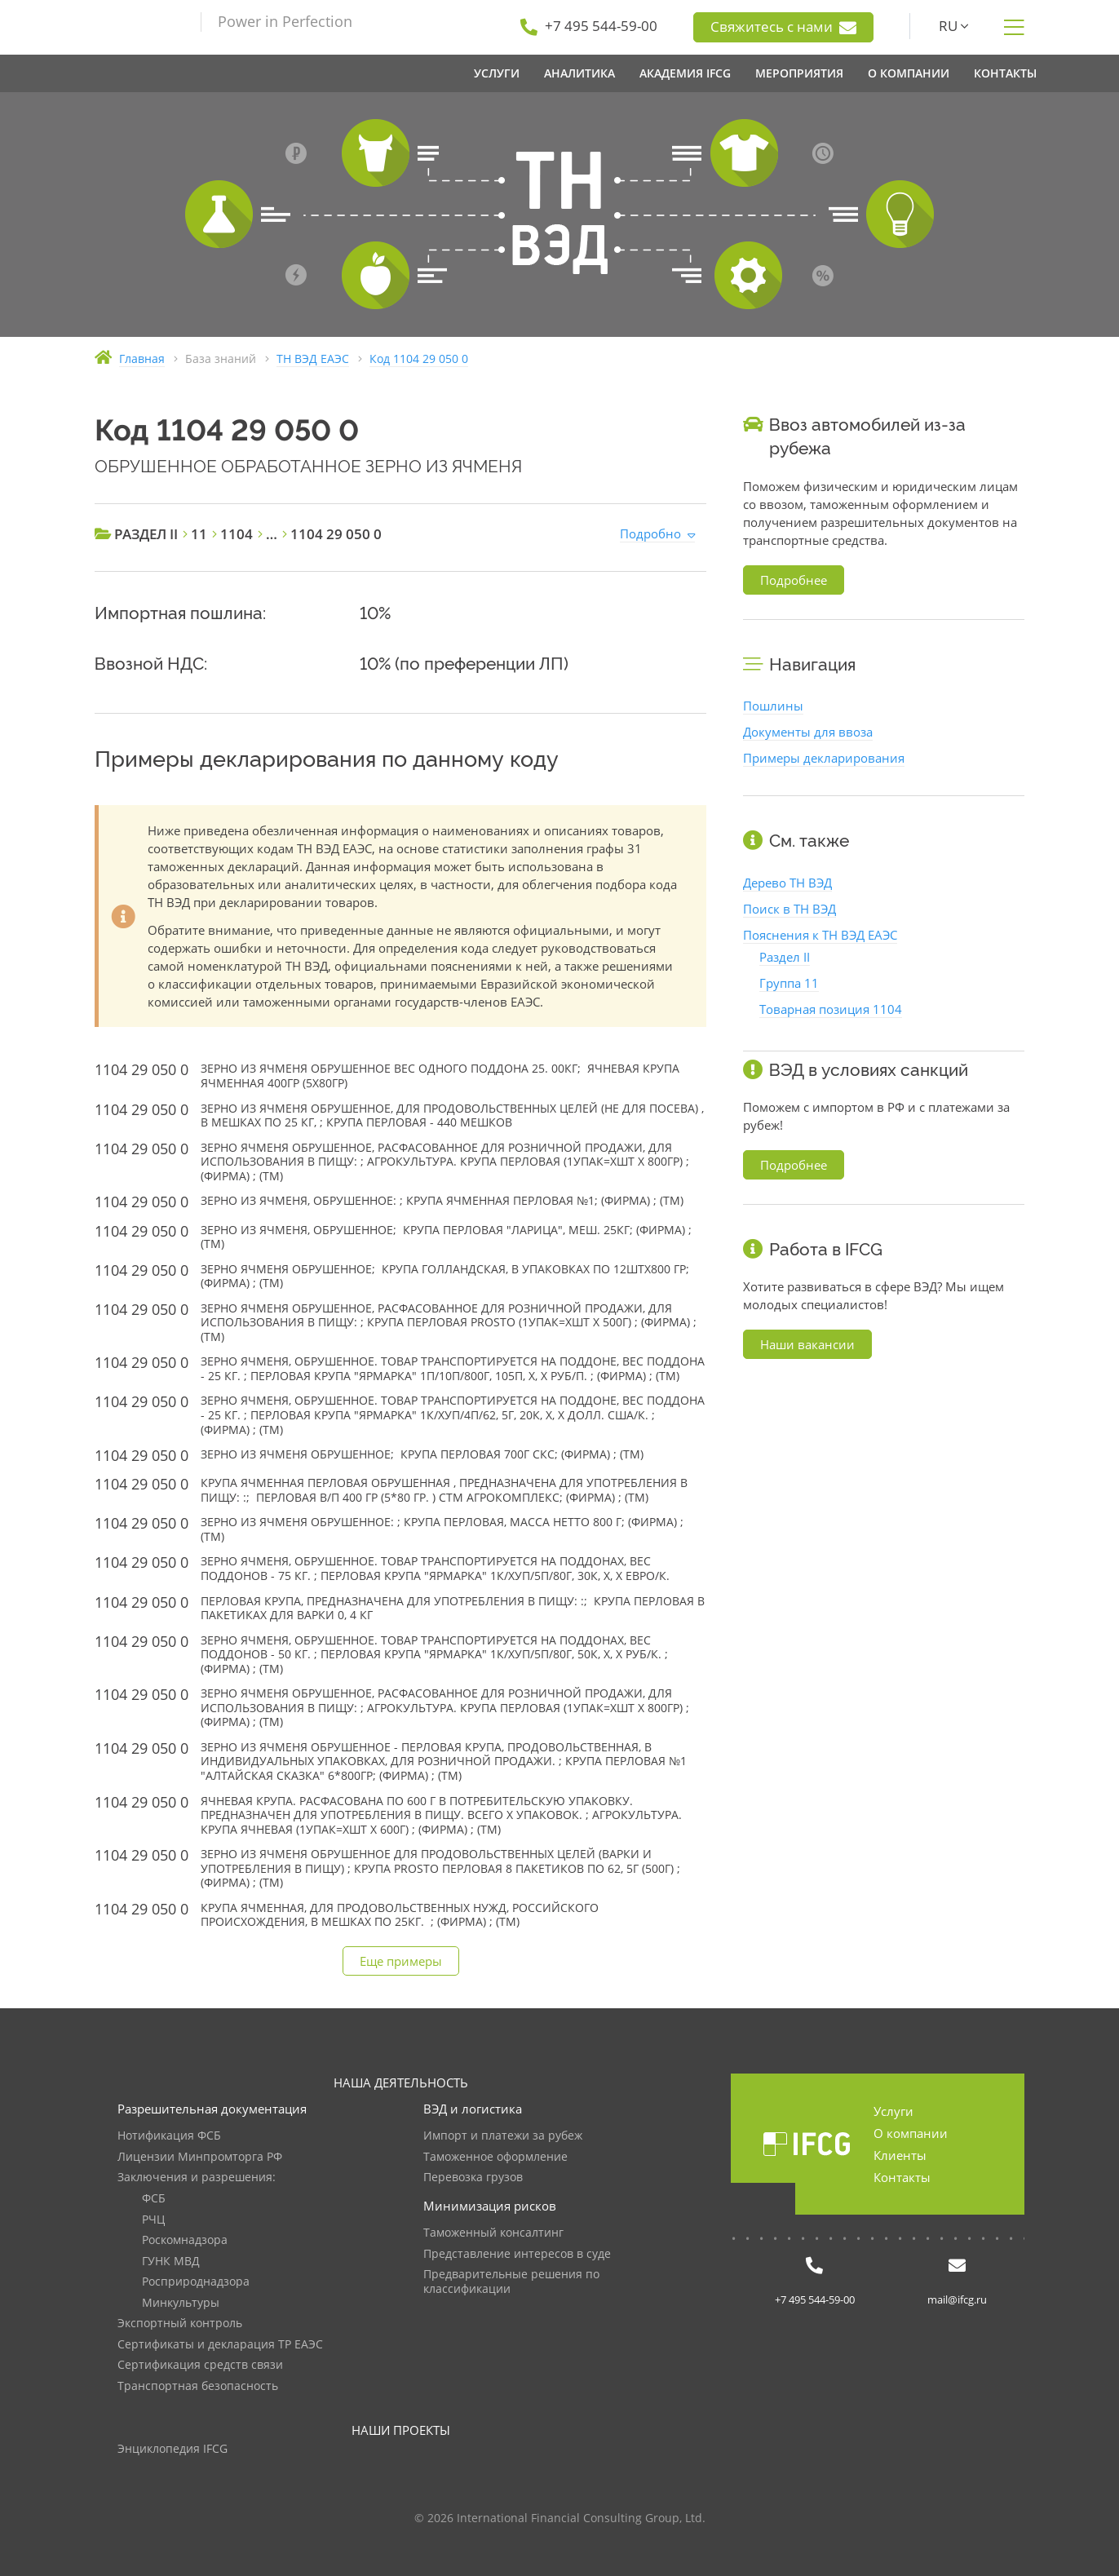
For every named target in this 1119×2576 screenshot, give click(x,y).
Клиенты (900, 2155)
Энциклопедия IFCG (172, 2449)
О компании (911, 2133)
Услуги (893, 2111)
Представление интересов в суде (517, 2254)
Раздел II (784, 957)
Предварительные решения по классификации (511, 2282)
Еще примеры (401, 1961)
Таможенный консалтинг (493, 2233)
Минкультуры (180, 2303)
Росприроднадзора (196, 2282)
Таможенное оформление (495, 2157)
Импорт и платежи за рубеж (502, 2136)
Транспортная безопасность (197, 2386)
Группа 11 (789, 983)
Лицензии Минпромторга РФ (199, 2157)
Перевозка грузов (473, 2177)
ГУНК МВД (171, 2261)
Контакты (902, 2177)
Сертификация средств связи (200, 2365)
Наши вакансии (807, 1344)
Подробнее (793, 580)
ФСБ (154, 2199)
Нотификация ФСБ (169, 2136)
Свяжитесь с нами (783, 27)
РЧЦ (153, 2220)
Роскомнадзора (185, 2240)
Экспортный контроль (179, 2323)
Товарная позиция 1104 (830, 1009)
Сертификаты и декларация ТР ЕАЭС (220, 2345)
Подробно (650, 533)
